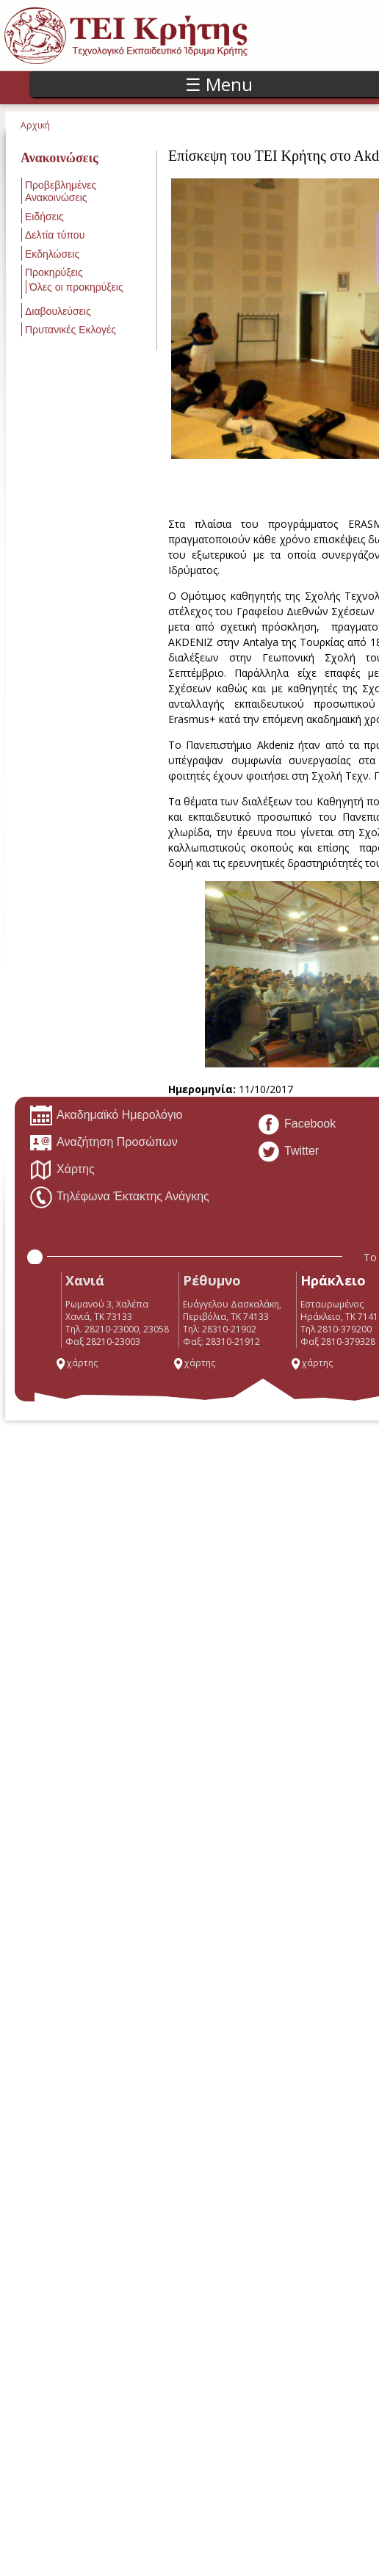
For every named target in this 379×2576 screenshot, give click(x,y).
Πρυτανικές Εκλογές (70, 329)
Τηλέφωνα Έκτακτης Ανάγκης (119, 1197)
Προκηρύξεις (54, 272)
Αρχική (35, 125)
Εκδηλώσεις (52, 254)
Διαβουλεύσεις (58, 311)
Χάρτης (62, 1170)
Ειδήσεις (44, 216)
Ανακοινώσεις (59, 157)
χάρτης (76, 1363)
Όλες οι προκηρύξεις (76, 287)
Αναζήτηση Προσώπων (103, 1143)
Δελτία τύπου (54, 235)
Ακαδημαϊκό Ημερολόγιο (105, 1116)
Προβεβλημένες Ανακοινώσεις (60, 191)
